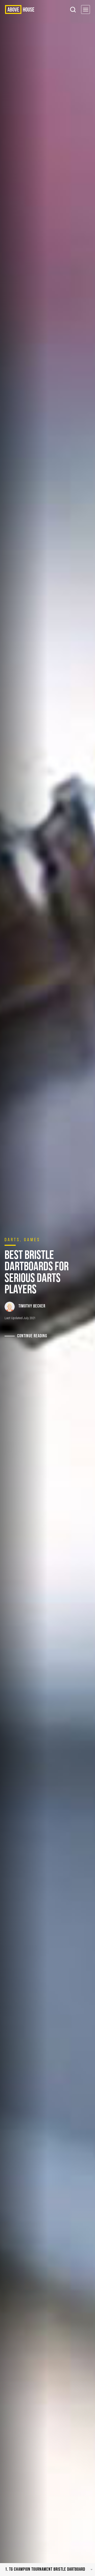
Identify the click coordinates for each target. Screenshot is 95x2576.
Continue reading (32, 1336)
